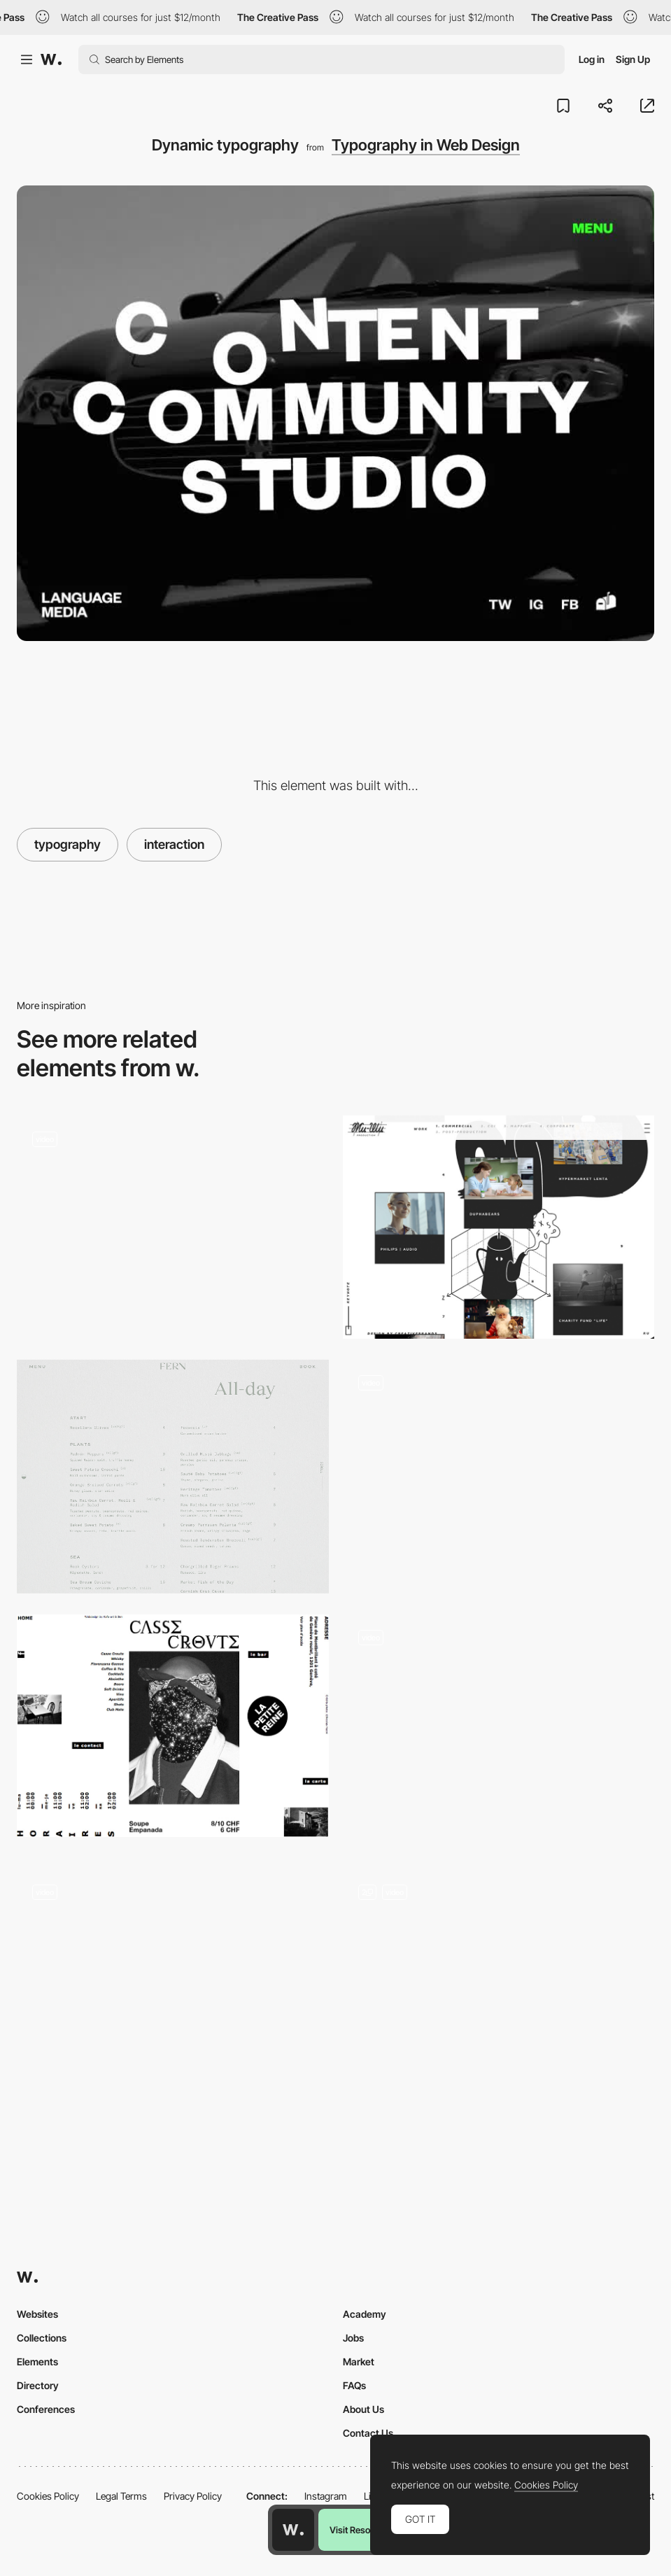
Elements (37, 2361)
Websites (37, 2314)
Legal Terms (121, 2496)
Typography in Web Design (426, 145)
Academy (364, 2314)
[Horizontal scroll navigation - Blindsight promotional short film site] (173, 1226)
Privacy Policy (193, 2496)
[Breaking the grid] (173, 1725)
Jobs (353, 2338)
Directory (38, 2385)
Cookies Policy (48, 2496)
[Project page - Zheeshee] (499, 1226)
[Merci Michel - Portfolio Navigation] (499, 1731)
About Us (363, 2409)
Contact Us (368, 2433)
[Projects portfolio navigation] (499, 1471)
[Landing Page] (499, 1986)
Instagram (325, 2496)
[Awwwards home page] (293, 2530)
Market (358, 2361)
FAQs (354, 2385)
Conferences (46, 2409)
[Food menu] (173, 1476)
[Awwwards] (51, 59)
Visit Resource (359, 2529)
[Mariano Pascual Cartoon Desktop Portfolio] (173, 1980)
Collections (41, 2338)
